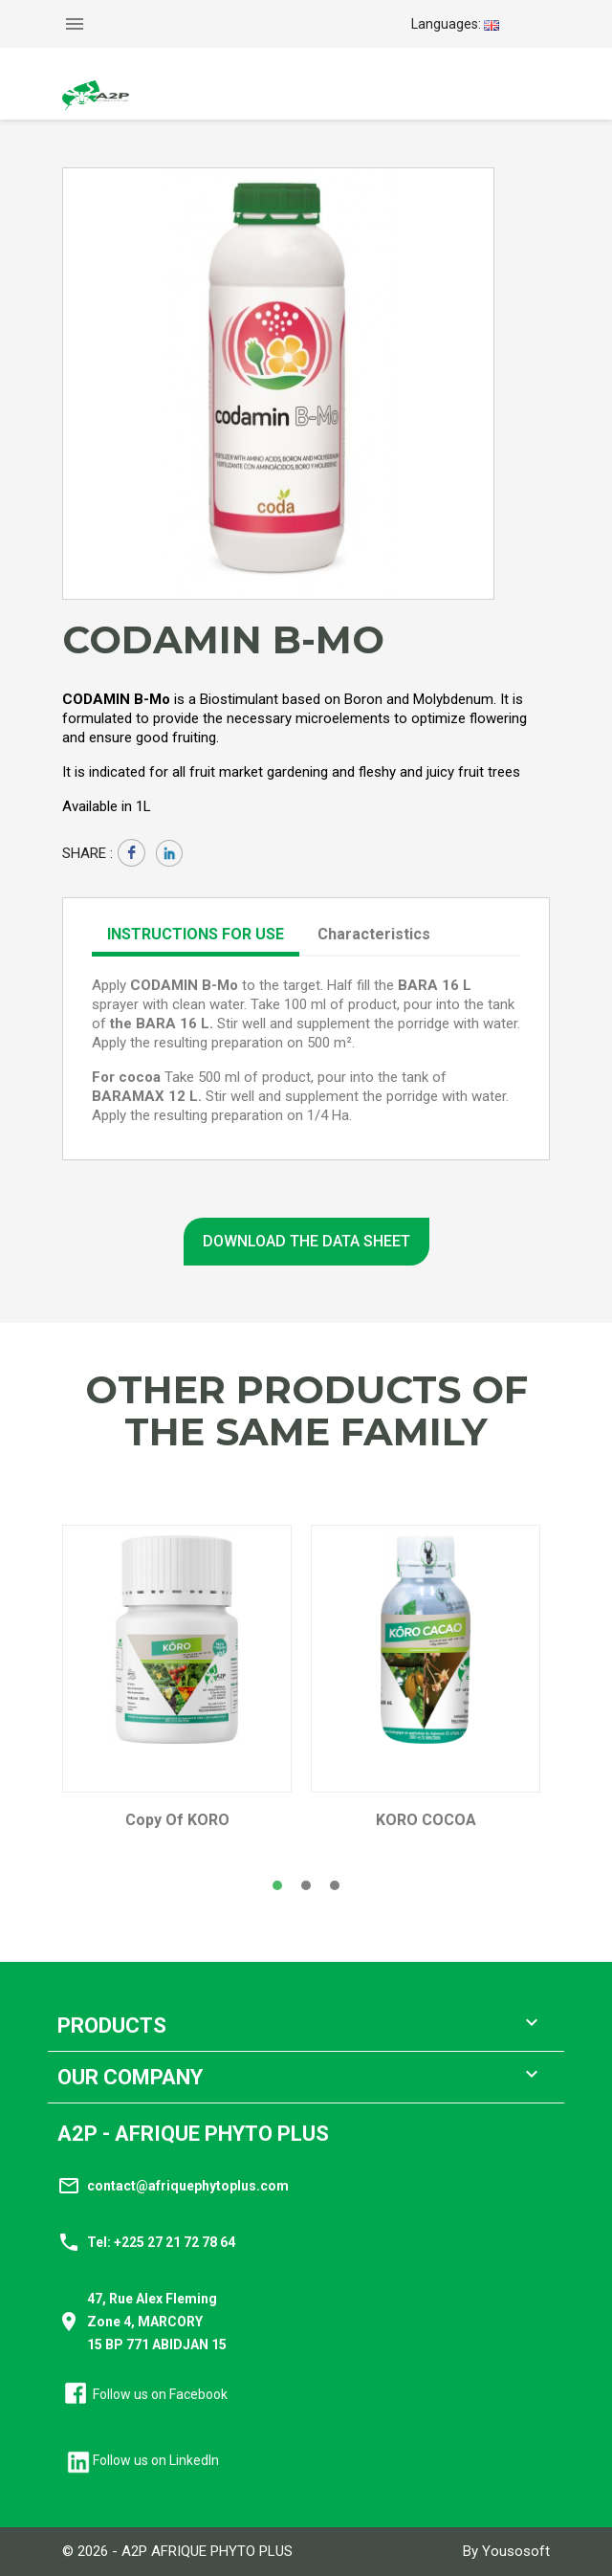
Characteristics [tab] (373, 934)
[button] (277, 1885)
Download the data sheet (306, 1241)
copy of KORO (177, 1820)
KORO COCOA (426, 1820)
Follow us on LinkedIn (156, 2460)
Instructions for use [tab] (195, 934)
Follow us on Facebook (160, 2394)
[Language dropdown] (455, 24)
